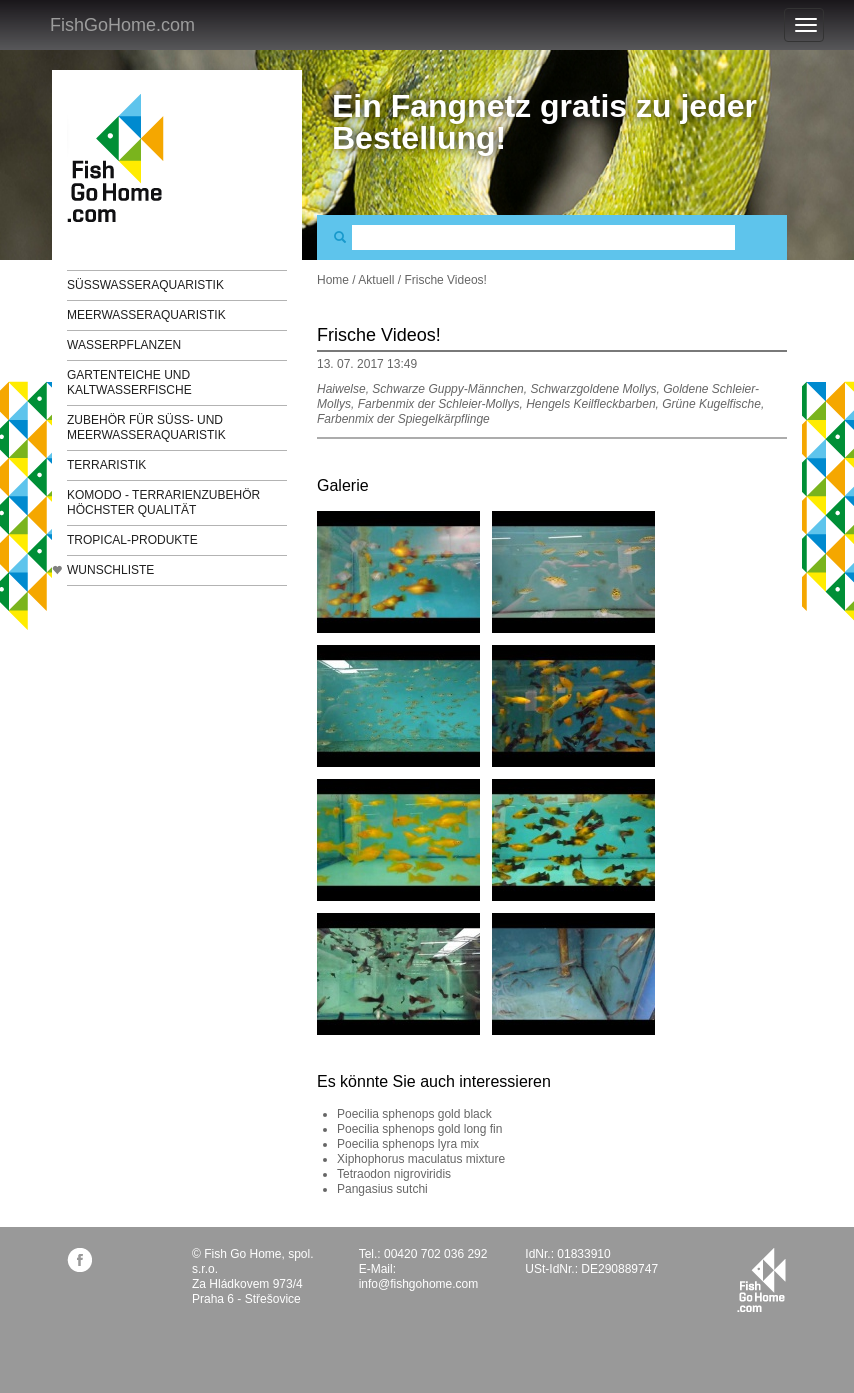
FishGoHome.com (122, 25)
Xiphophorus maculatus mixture (421, 1159)
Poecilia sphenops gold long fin (419, 1129)
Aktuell (376, 280)
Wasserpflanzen (124, 345)
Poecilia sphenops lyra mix (408, 1144)
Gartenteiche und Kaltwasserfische (129, 382)
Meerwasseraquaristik (146, 315)
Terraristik (106, 465)
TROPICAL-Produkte (132, 540)
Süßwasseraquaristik (145, 285)
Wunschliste (110, 570)
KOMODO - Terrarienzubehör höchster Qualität (163, 502)
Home (333, 280)
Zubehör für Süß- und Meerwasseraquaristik (146, 427)
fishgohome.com (761, 1280)
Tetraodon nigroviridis (394, 1174)
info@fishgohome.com (419, 1284)
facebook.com (79, 1259)
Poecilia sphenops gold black (414, 1114)
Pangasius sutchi (382, 1189)
